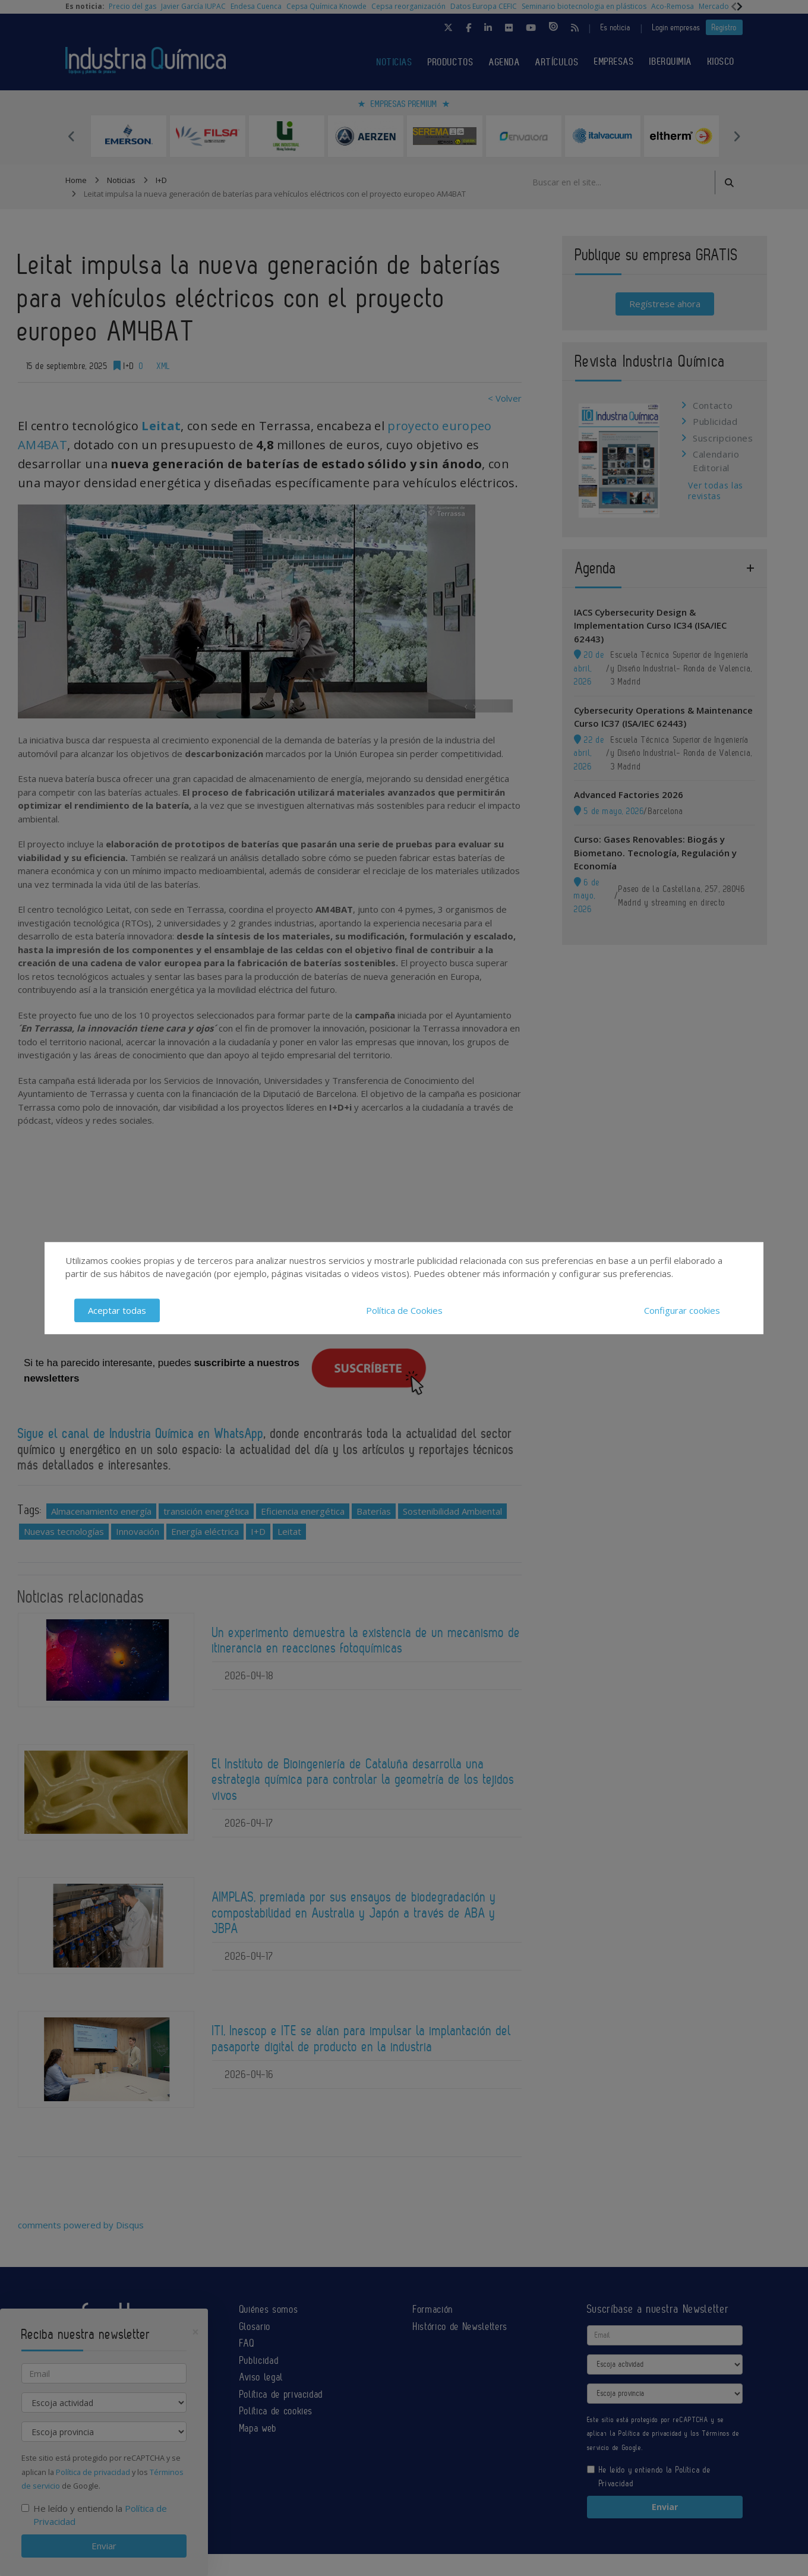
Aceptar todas (117, 1310)
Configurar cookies (682, 1310)
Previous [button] (71, 136)
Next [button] (737, 136)
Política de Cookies (404, 1310)
